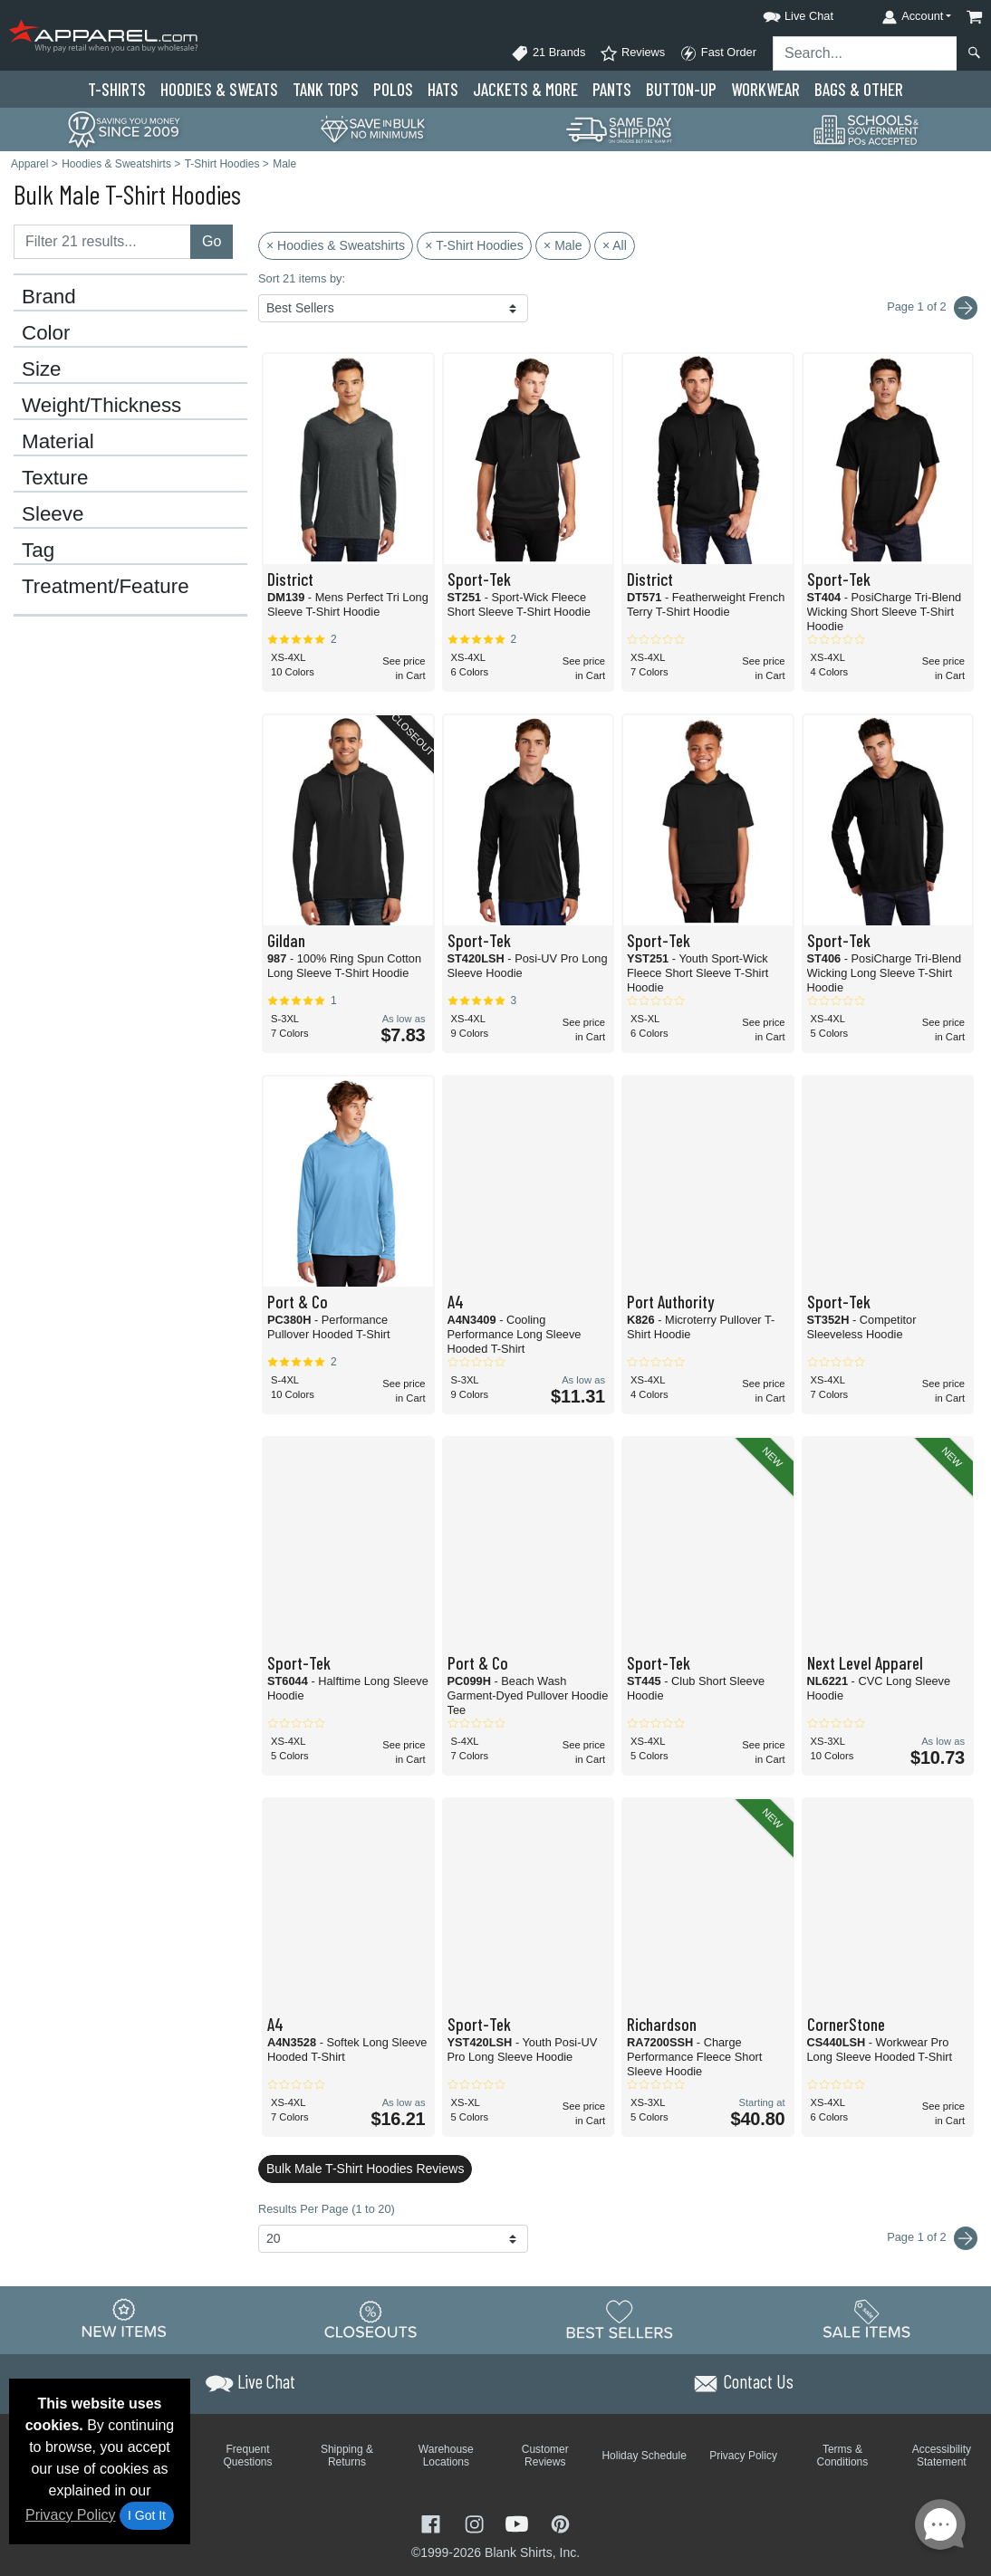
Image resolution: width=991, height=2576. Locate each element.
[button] (781, 13)
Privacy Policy (70, 2515)
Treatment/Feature (105, 587)
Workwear (765, 89)
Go (211, 241)
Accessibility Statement (941, 2455)
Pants (611, 89)
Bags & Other (858, 89)
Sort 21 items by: (301, 278)
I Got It (147, 2515)
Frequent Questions (248, 2455)
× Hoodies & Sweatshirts (335, 245)
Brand (49, 297)
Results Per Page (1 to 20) (326, 2209)
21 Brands (548, 53)
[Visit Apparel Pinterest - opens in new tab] (560, 2522)
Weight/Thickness (101, 406)
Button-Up (681, 89)
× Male (563, 245)
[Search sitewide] (865, 53)
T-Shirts (117, 89)
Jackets (525, 89)
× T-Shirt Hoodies (474, 245)
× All (614, 245)
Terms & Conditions (843, 2455)
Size (42, 369)
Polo (393, 89)
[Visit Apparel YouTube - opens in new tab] (519, 2522)
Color (46, 333)
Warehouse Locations (446, 2455)
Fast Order (717, 53)
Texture (55, 478)
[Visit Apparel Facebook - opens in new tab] (433, 2522)
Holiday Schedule (643, 2455)
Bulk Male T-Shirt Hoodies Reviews (365, 2168)
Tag (38, 550)
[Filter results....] (102, 242)
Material (58, 442)
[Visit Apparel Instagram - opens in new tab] (476, 2522)
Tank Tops (326, 89)
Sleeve (52, 514)
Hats (443, 89)
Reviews (632, 53)
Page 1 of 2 (932, 2238)
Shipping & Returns (347, 2455)
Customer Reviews (545, 2455)
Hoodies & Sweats (219, 89)
